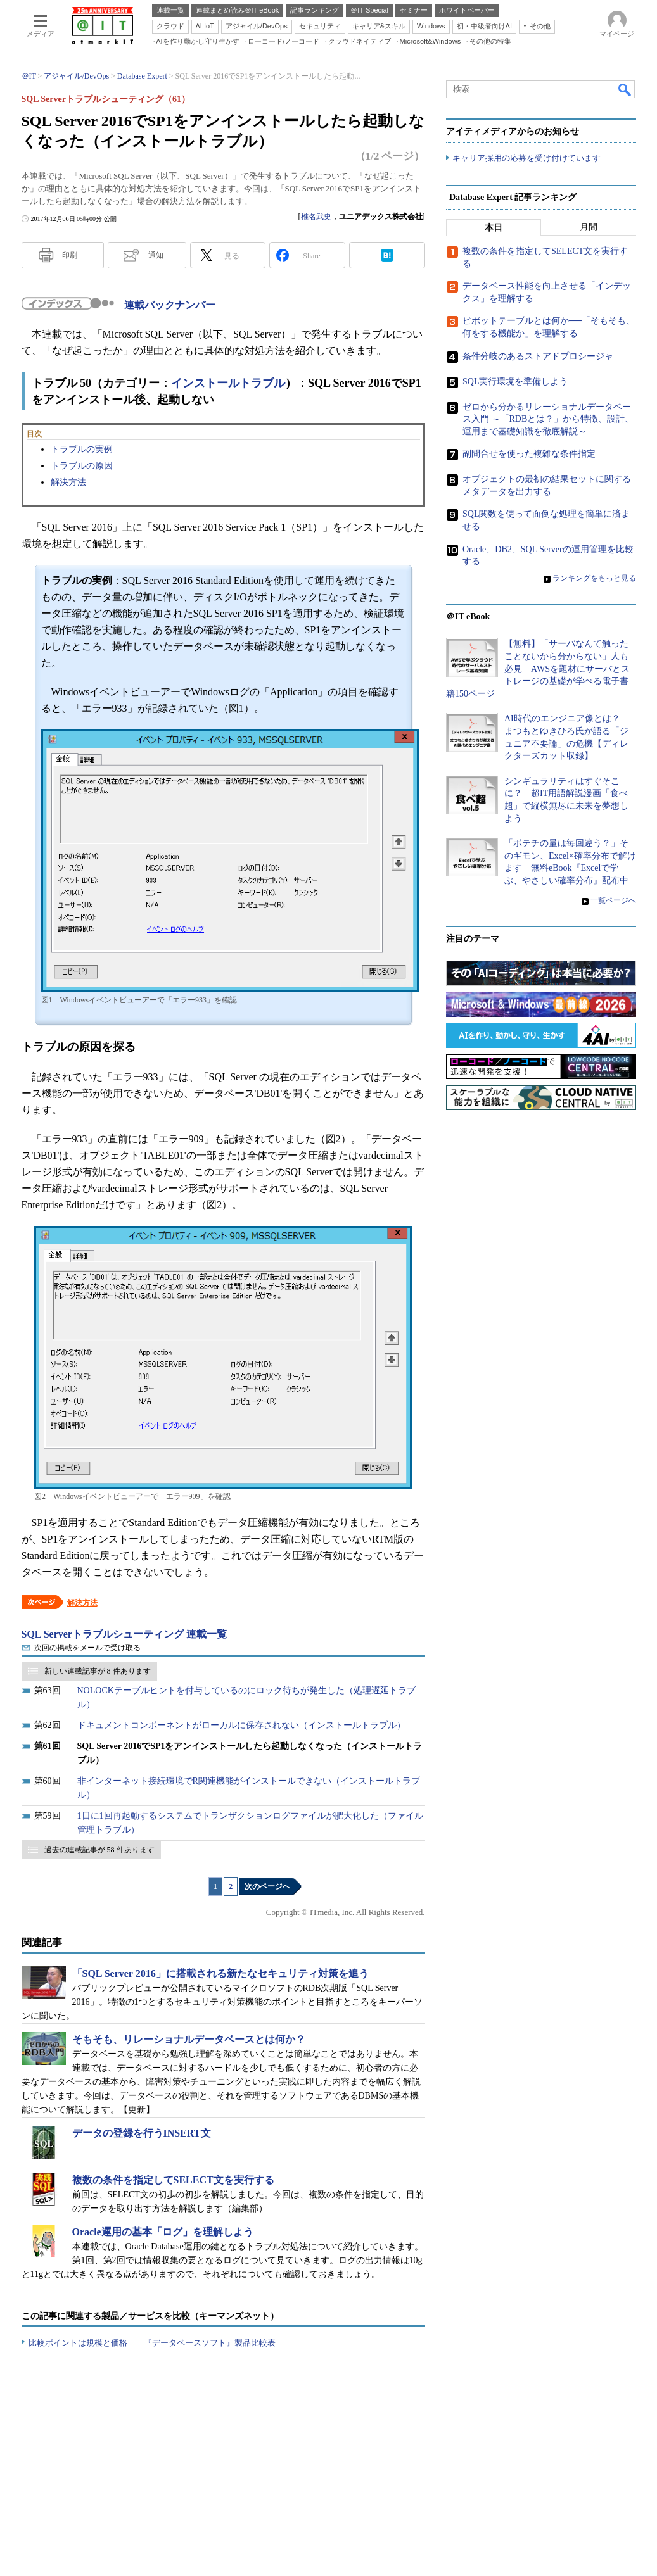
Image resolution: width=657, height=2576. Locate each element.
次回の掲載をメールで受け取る (87, 1647)
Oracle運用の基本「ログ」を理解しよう (162, 2231)
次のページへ (267, 1886)
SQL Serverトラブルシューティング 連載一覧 (124, 1634)
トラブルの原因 (82, 465)
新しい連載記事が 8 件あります (97, 1671)
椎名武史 (316, 216)
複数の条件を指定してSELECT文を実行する (173, 2180)
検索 (625, 89)
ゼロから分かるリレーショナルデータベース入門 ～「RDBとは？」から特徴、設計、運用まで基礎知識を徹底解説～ (548, 419)
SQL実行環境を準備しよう (515, 381)
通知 (155, 255)
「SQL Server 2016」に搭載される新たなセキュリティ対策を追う (220, 1973)
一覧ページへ (613, 900)
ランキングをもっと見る (594, 578)
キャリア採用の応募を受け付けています (526, 158)
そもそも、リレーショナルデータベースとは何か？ (188, 2039)
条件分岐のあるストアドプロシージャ (537, 356)
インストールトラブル (228, 383)
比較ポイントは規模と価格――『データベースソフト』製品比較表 (152, 2342)
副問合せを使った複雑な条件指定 (529, 454)
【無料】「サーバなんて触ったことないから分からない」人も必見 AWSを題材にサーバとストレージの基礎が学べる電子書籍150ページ (538, 669)
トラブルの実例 (82, 449)
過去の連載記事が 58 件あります (99, 1849)
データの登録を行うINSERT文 (141, 2133)
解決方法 (68, 482)
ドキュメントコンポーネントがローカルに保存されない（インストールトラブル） (241, 1725)
